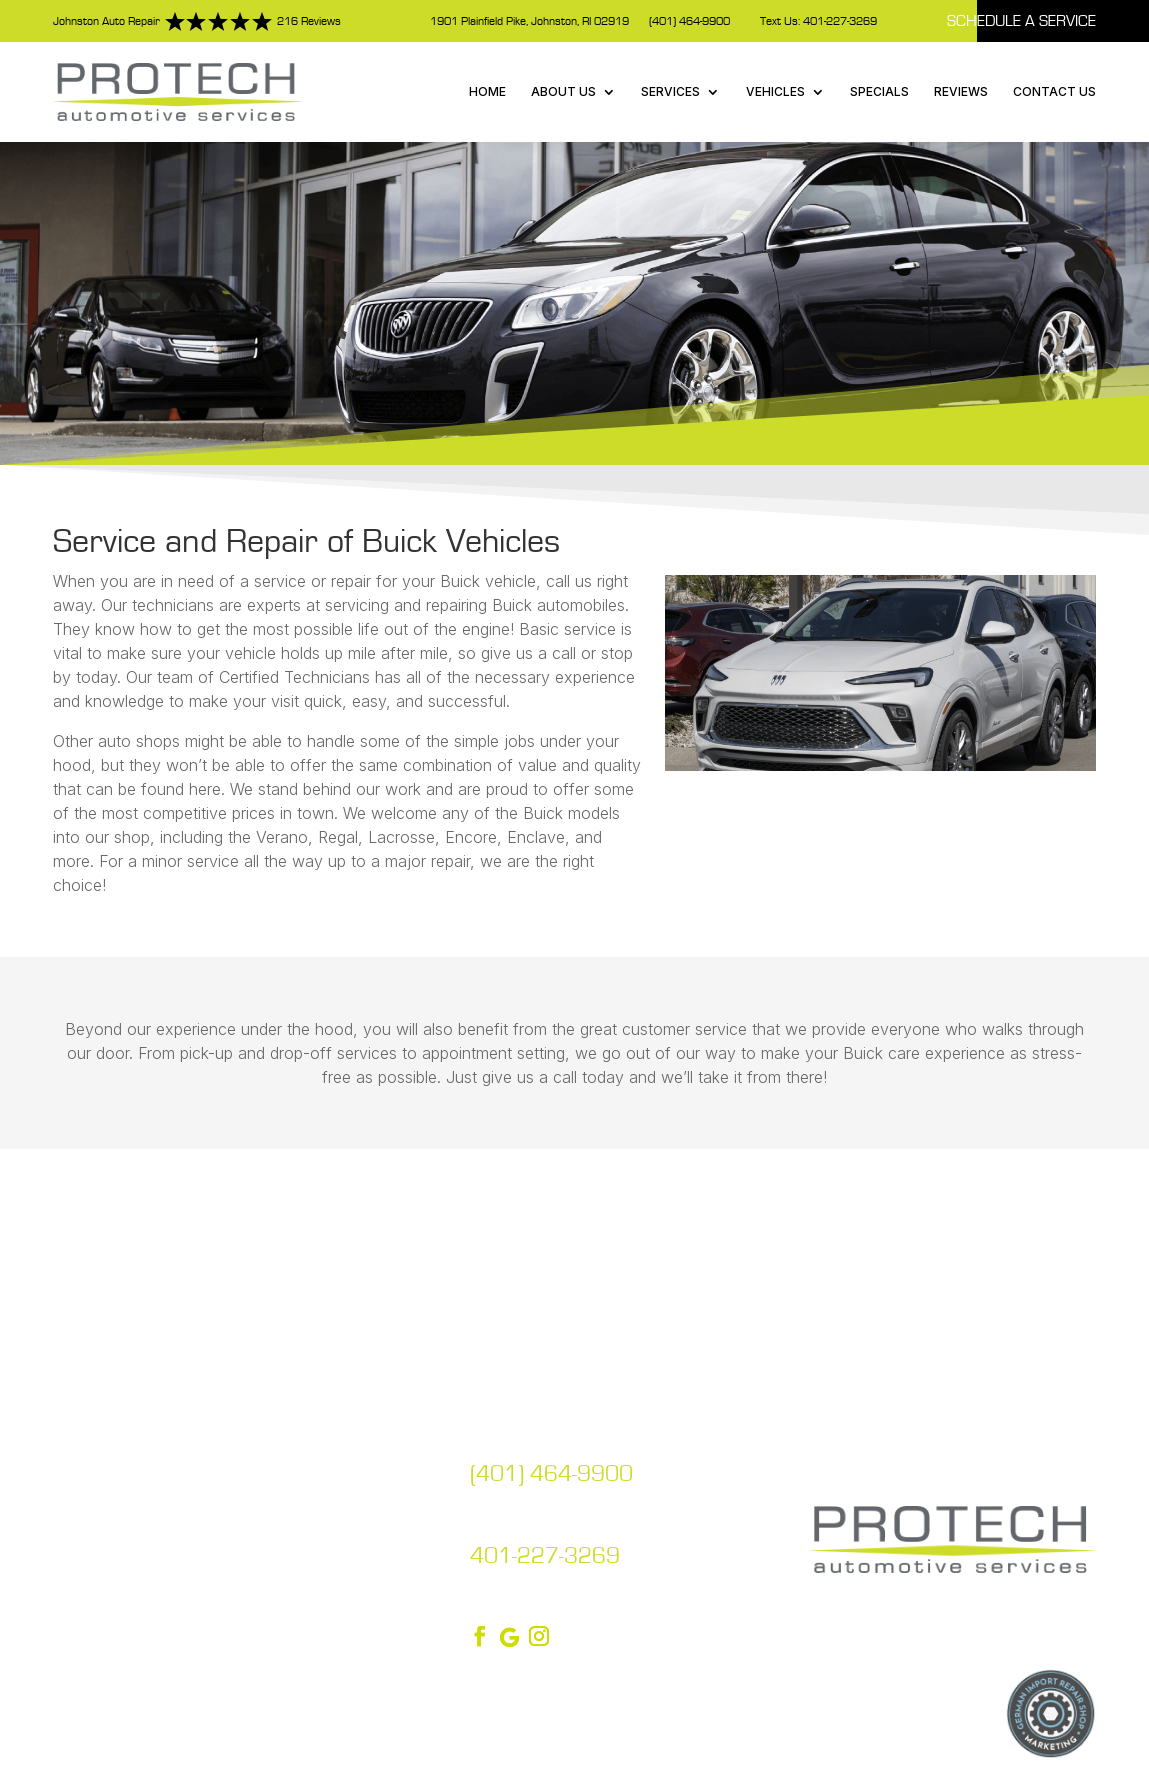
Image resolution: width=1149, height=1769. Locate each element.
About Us (563, 91)
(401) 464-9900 (689, 21)
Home (487, 91)
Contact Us (1054, 91)
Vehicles (775, 91)
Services (670, 91)
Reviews (961, 91)
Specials (879, 91)
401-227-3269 (545, 1556)
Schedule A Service (1021, 21)
